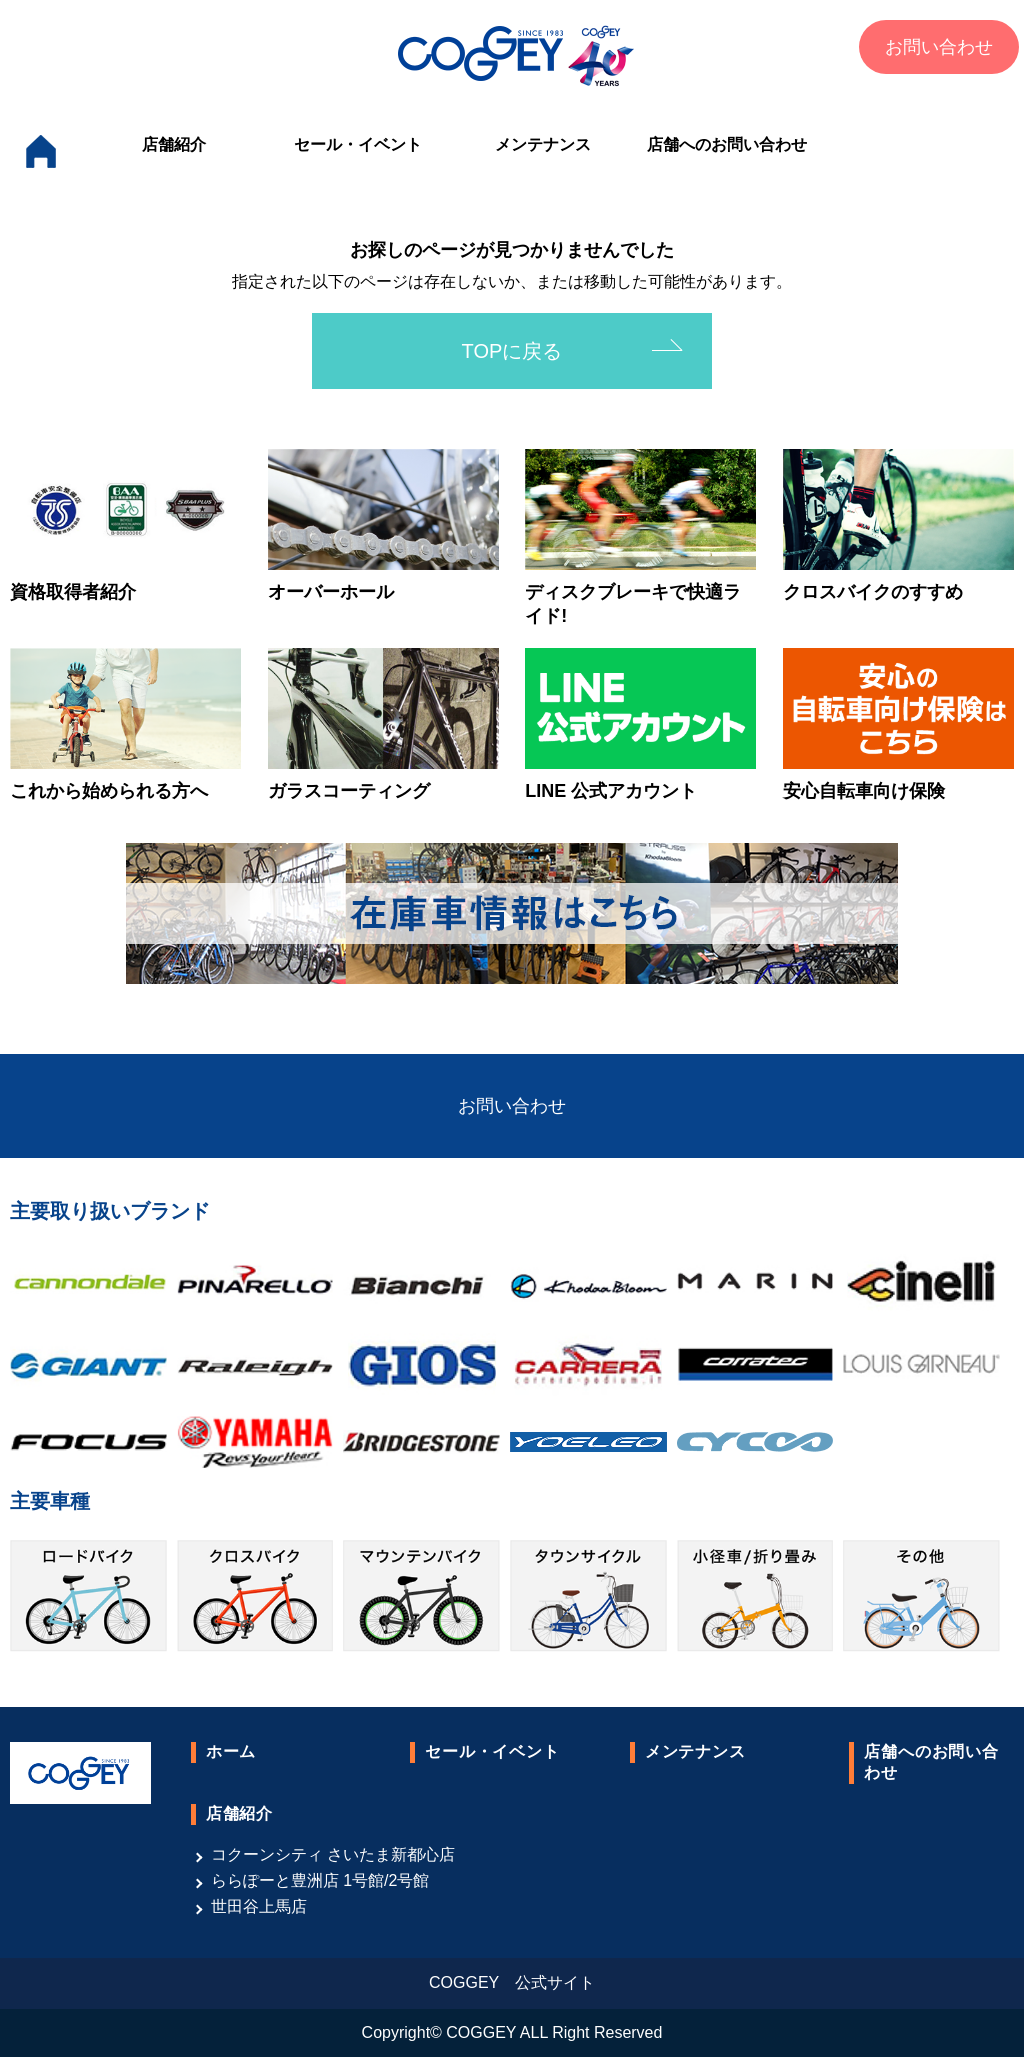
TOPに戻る (512, 351)
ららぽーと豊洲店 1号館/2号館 (320, 1880)
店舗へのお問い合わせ (727, 144)
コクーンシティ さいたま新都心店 (333, 1854)
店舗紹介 (174, 144)
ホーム (231, 1751)
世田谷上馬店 (259, 1906)
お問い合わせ (939, 47)
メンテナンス (543, 144)
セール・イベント (358, 144)
